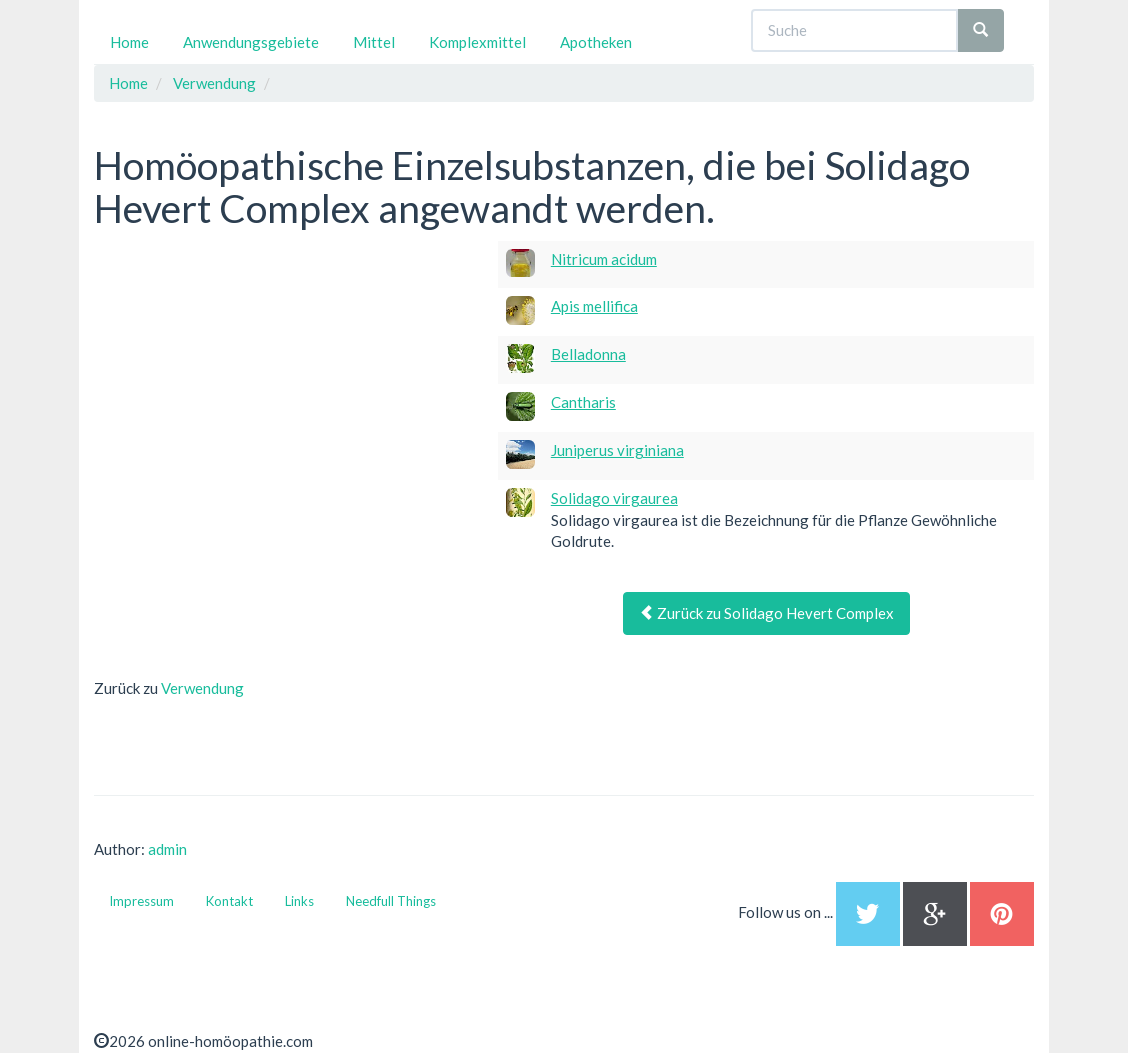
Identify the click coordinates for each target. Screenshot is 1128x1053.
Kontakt (229, 901)
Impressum (141, 901)
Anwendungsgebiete (251, 42)
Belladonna (588, 354)
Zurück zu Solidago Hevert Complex (766, 613)
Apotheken (596, 42)
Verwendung (202, 688)
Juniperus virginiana (617, 450)
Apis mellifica (594, 306)
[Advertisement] (244, 366)
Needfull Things (391, 901)
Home (129, 42)
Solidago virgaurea (614, 498)
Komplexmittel (477, 42)
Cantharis (583, 402)
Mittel (374, 42)
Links (299, 901)
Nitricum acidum (604, 259)
